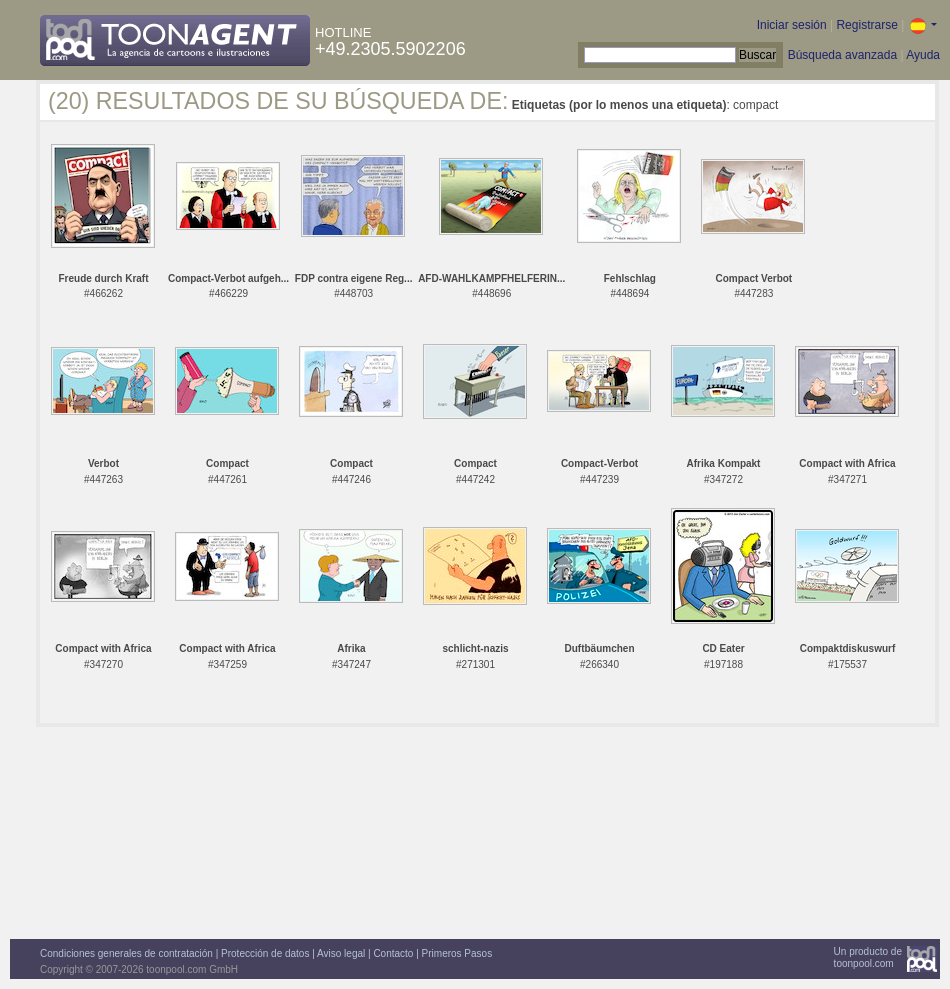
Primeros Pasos (457, 953)
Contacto (393, 953)
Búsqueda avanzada (842, 55)
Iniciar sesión (792, 25)
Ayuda (923, 55)
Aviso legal (341, 953)
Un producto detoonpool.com (868, 957)
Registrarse (866, 25)
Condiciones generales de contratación (126, 953)
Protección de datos (265, 953)
